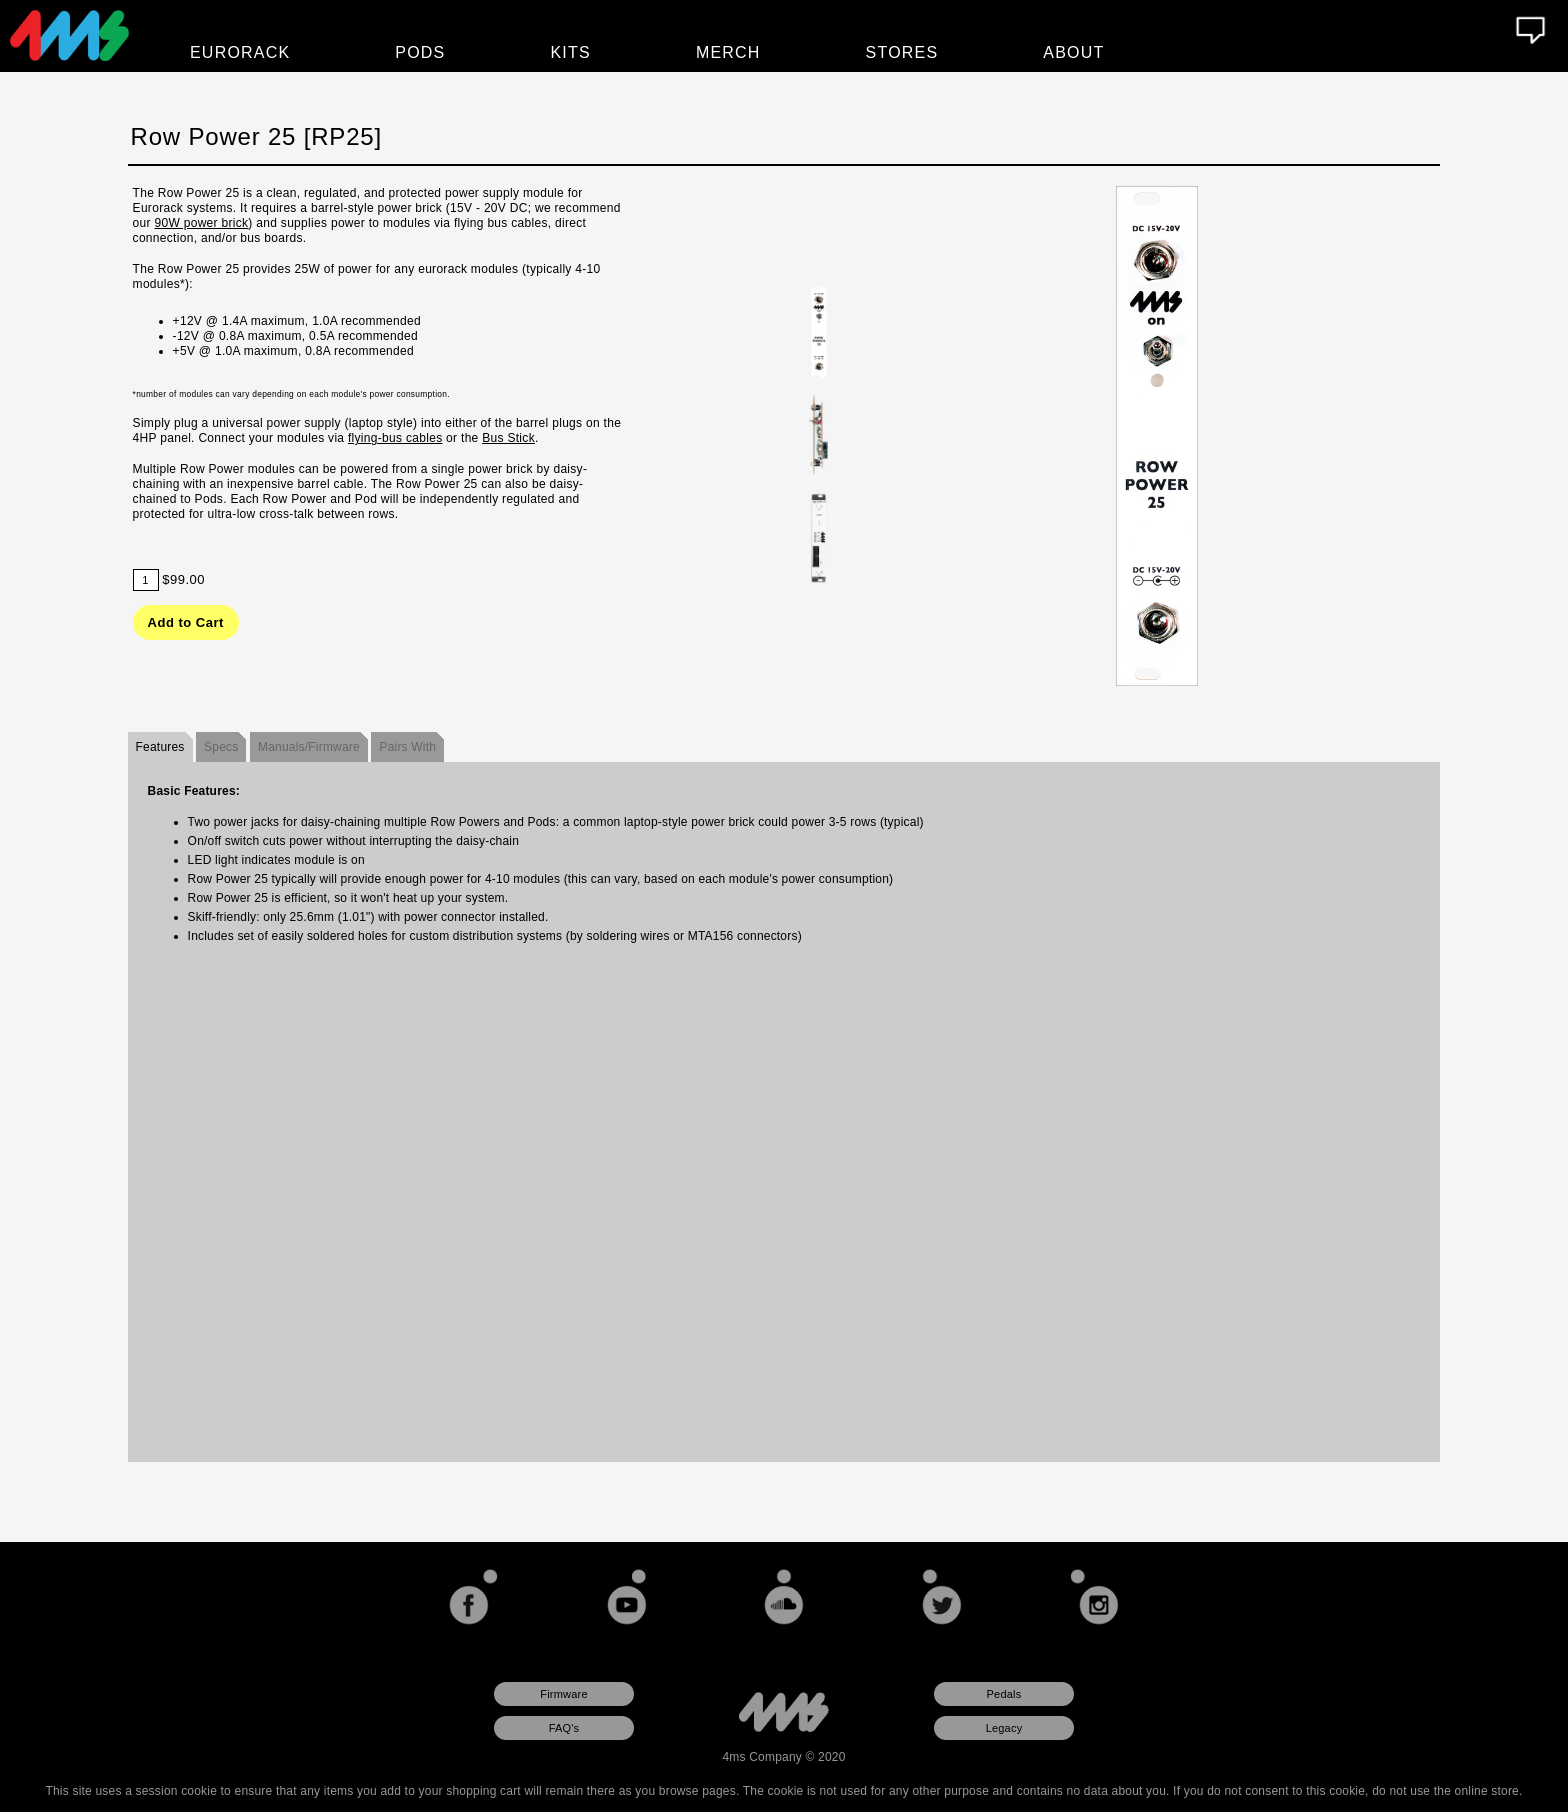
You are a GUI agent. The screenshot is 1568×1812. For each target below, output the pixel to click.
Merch (728, 52)
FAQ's (564, 1728)
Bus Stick (508, 438)
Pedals (1004, 1694)
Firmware (563, 1694)
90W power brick (201, 223)
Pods (420, 52)
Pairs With (407, 747)
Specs (221, 747)
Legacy (1004, 1728)
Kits (571, 52)
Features (160, 747)
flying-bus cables (395, 438)
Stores (902, 52)
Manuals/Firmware (309, 747)
